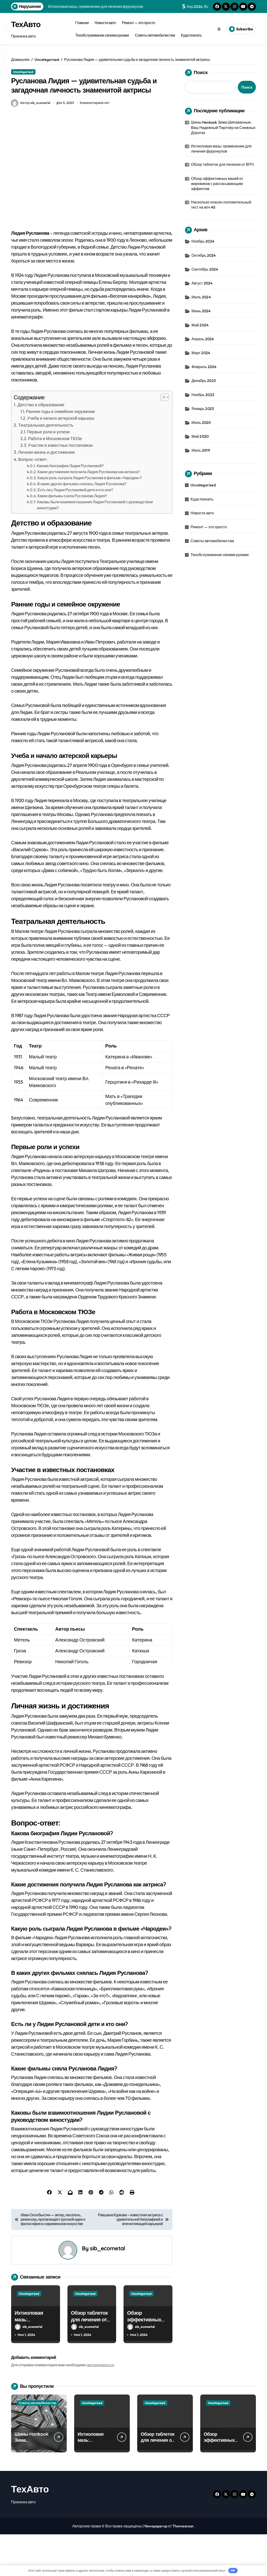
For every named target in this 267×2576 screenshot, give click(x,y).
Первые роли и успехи (48, 473)
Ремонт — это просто (138, 22)
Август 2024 (202, 283)
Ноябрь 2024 (202, 241)
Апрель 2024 (202, 339)
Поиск (196, 72)
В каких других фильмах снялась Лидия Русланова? (82, 525)
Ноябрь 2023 (202, 394)
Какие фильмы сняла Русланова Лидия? (72, 537)
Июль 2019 (200, 450)
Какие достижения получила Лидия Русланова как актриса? (89, 513)
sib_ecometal (107, 2289)
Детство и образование (41, 446)
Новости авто (105, 22)
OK (233, 2570)
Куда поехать (191, 35)
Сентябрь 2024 (204, 269)
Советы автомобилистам (155, 35)
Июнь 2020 (201, 422)
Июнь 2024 (201, 311)
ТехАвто (29, 23)
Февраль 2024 (203, 366)
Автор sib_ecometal (30, 144)
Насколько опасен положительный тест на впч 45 (221, 204)
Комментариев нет (95, 145)
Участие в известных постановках (60, 487)
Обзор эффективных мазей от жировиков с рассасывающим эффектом (217, 183)
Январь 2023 (202, 408)
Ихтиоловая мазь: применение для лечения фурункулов (221, 148)
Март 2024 (200, 352)
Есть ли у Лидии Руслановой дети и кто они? (75, 531)
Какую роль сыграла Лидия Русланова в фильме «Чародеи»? (90, 519)
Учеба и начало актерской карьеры (61, 460)
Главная (82, 22)
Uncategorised (23, 72)
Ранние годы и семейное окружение (60, 453)
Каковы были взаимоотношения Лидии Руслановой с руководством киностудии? (95, 546)
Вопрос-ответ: (33, 501)
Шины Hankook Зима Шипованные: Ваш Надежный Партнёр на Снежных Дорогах (223, 127)
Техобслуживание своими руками (102, 35)
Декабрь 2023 (203, 380)
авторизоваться (100, 2406)
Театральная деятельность (45, 467)
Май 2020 (200, 436)
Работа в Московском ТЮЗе (55, 480)
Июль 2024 (201, 297)
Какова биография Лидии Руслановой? (70, 507)
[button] (162, 439)
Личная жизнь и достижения (46, 494)
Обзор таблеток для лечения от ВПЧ (89, 2361)
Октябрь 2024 (203, 255)
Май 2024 (200, 325)
